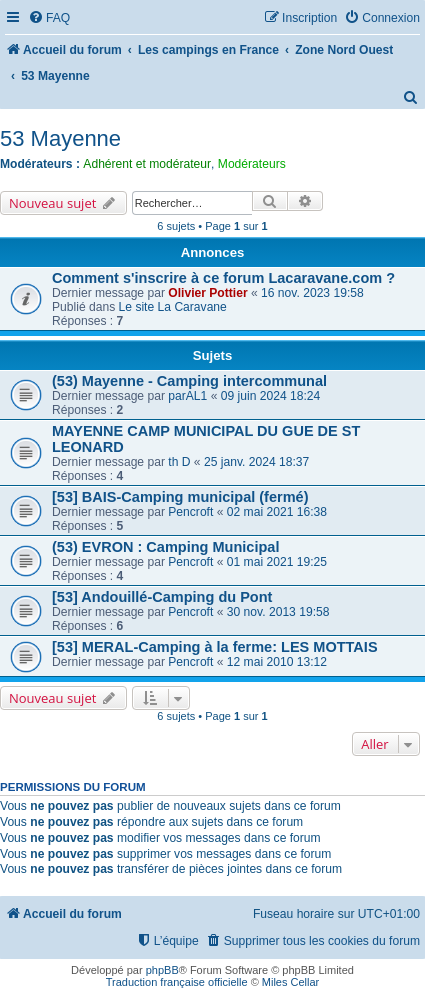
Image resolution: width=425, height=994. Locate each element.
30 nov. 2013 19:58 (278, 612)
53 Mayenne (60, 138)
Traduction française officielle (177, 982)
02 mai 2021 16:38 (277, 512)
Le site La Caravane (173, 307)
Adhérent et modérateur (147, 164)
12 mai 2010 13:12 (277, 662)
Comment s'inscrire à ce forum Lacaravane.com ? (223, 278)
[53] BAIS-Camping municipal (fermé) (180, 497)
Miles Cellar (290, 982)
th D (179, 462)
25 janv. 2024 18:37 (256, 462)
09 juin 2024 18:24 (271, 396)
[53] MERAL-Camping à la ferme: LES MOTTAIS (215, 647)
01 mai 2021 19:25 (277, 562)
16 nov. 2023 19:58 (312, 293)
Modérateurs (252, 164)
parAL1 (187, 396)
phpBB (162, 970)
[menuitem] (49, 18)
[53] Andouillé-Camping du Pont (162, 597)
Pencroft (190, 512)
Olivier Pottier (207, 293)
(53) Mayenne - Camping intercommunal (189, 381)
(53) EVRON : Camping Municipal (165, 547)
